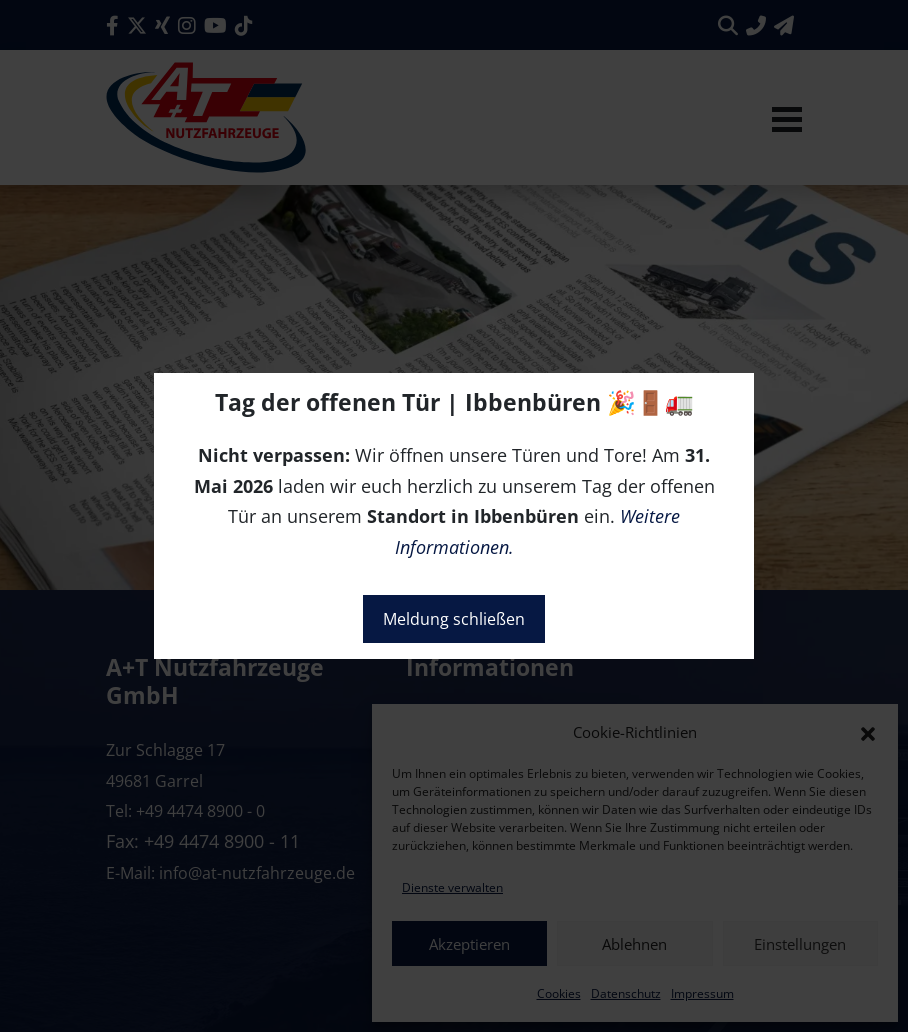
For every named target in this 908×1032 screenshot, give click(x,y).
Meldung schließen (454, 619)
